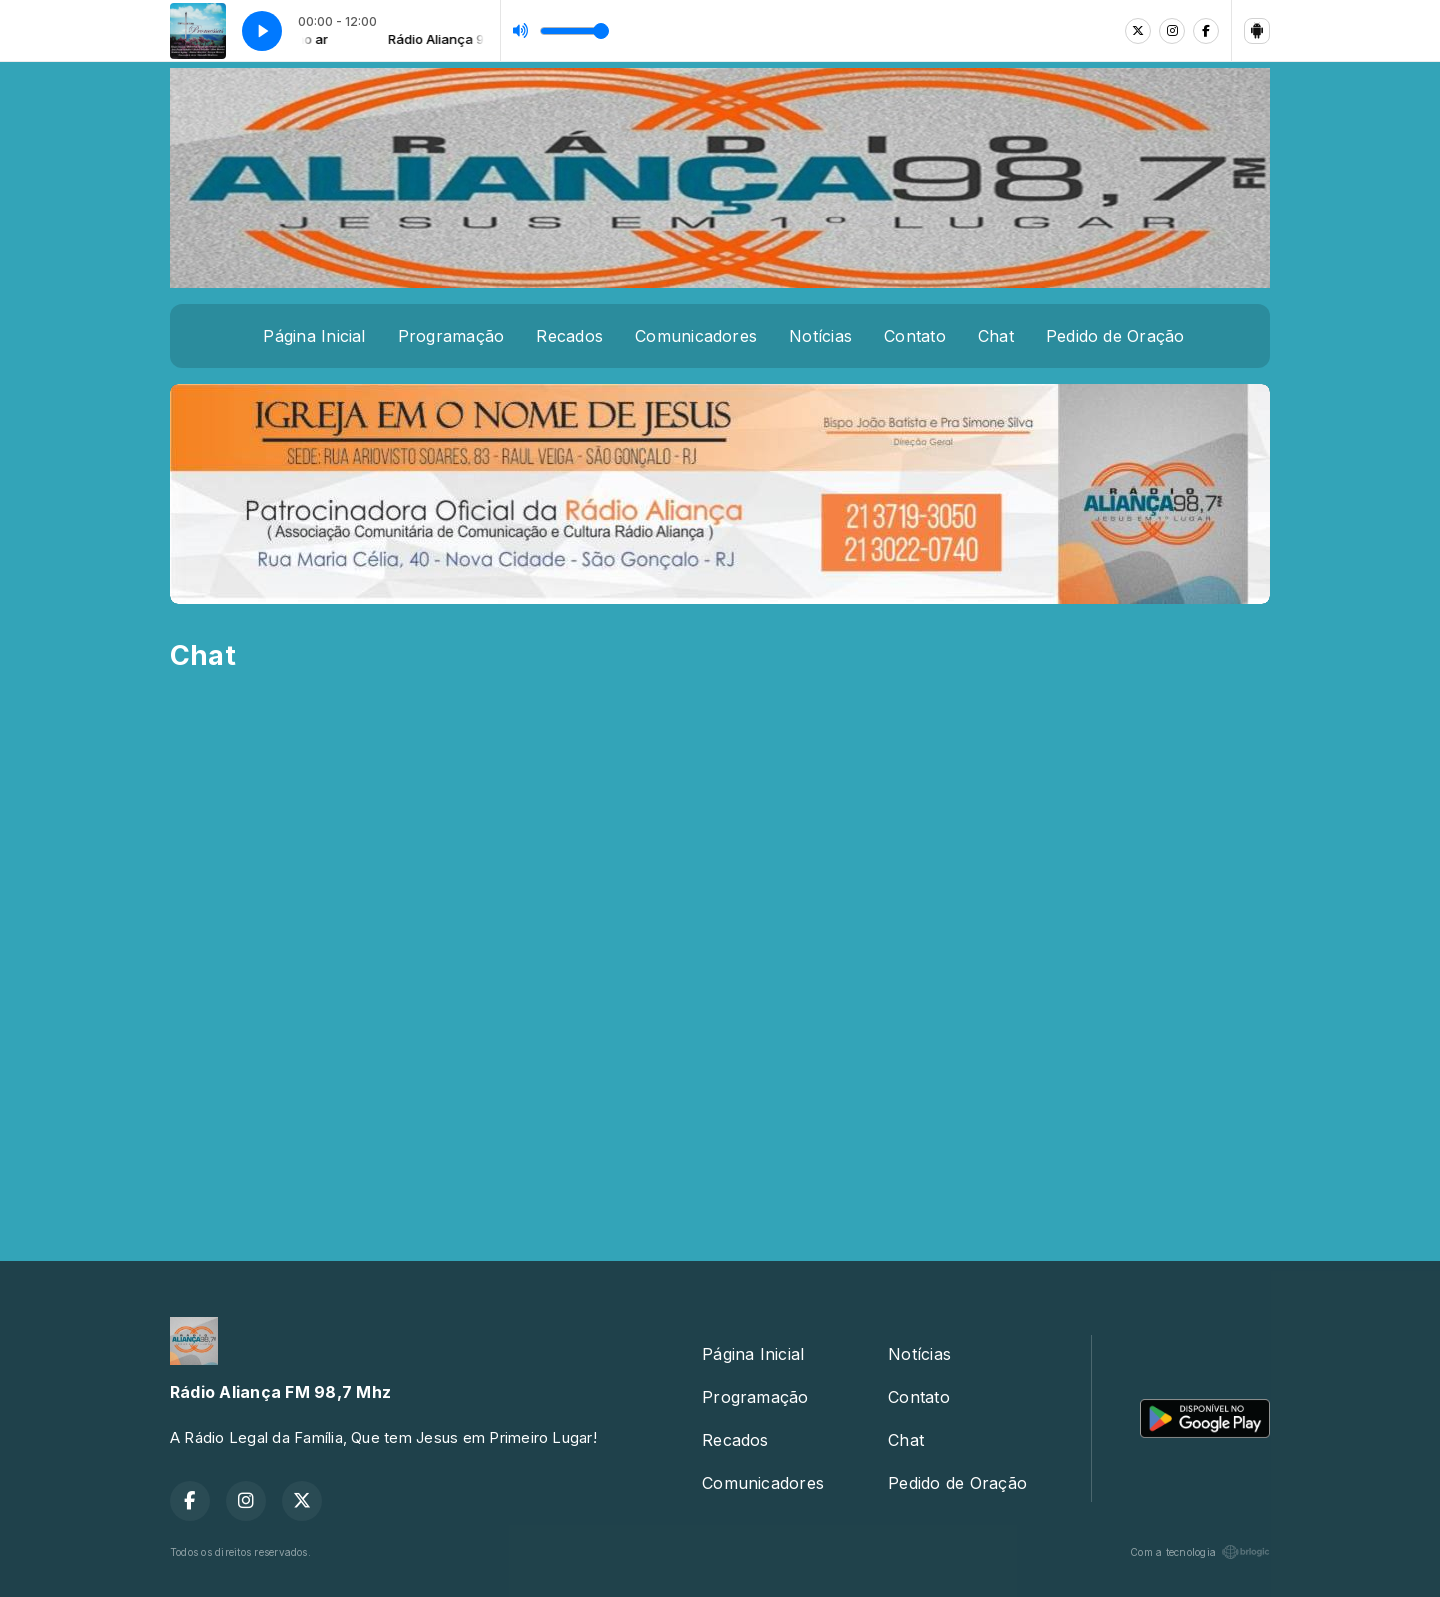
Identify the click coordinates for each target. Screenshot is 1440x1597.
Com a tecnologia (1200, 1552)
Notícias (820, 336)
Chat (996, 336)
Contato (915, 336)
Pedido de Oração (1115, 336)
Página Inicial (314, 336)
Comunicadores (696, 336)
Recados (569, 336)
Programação (451, 336)
